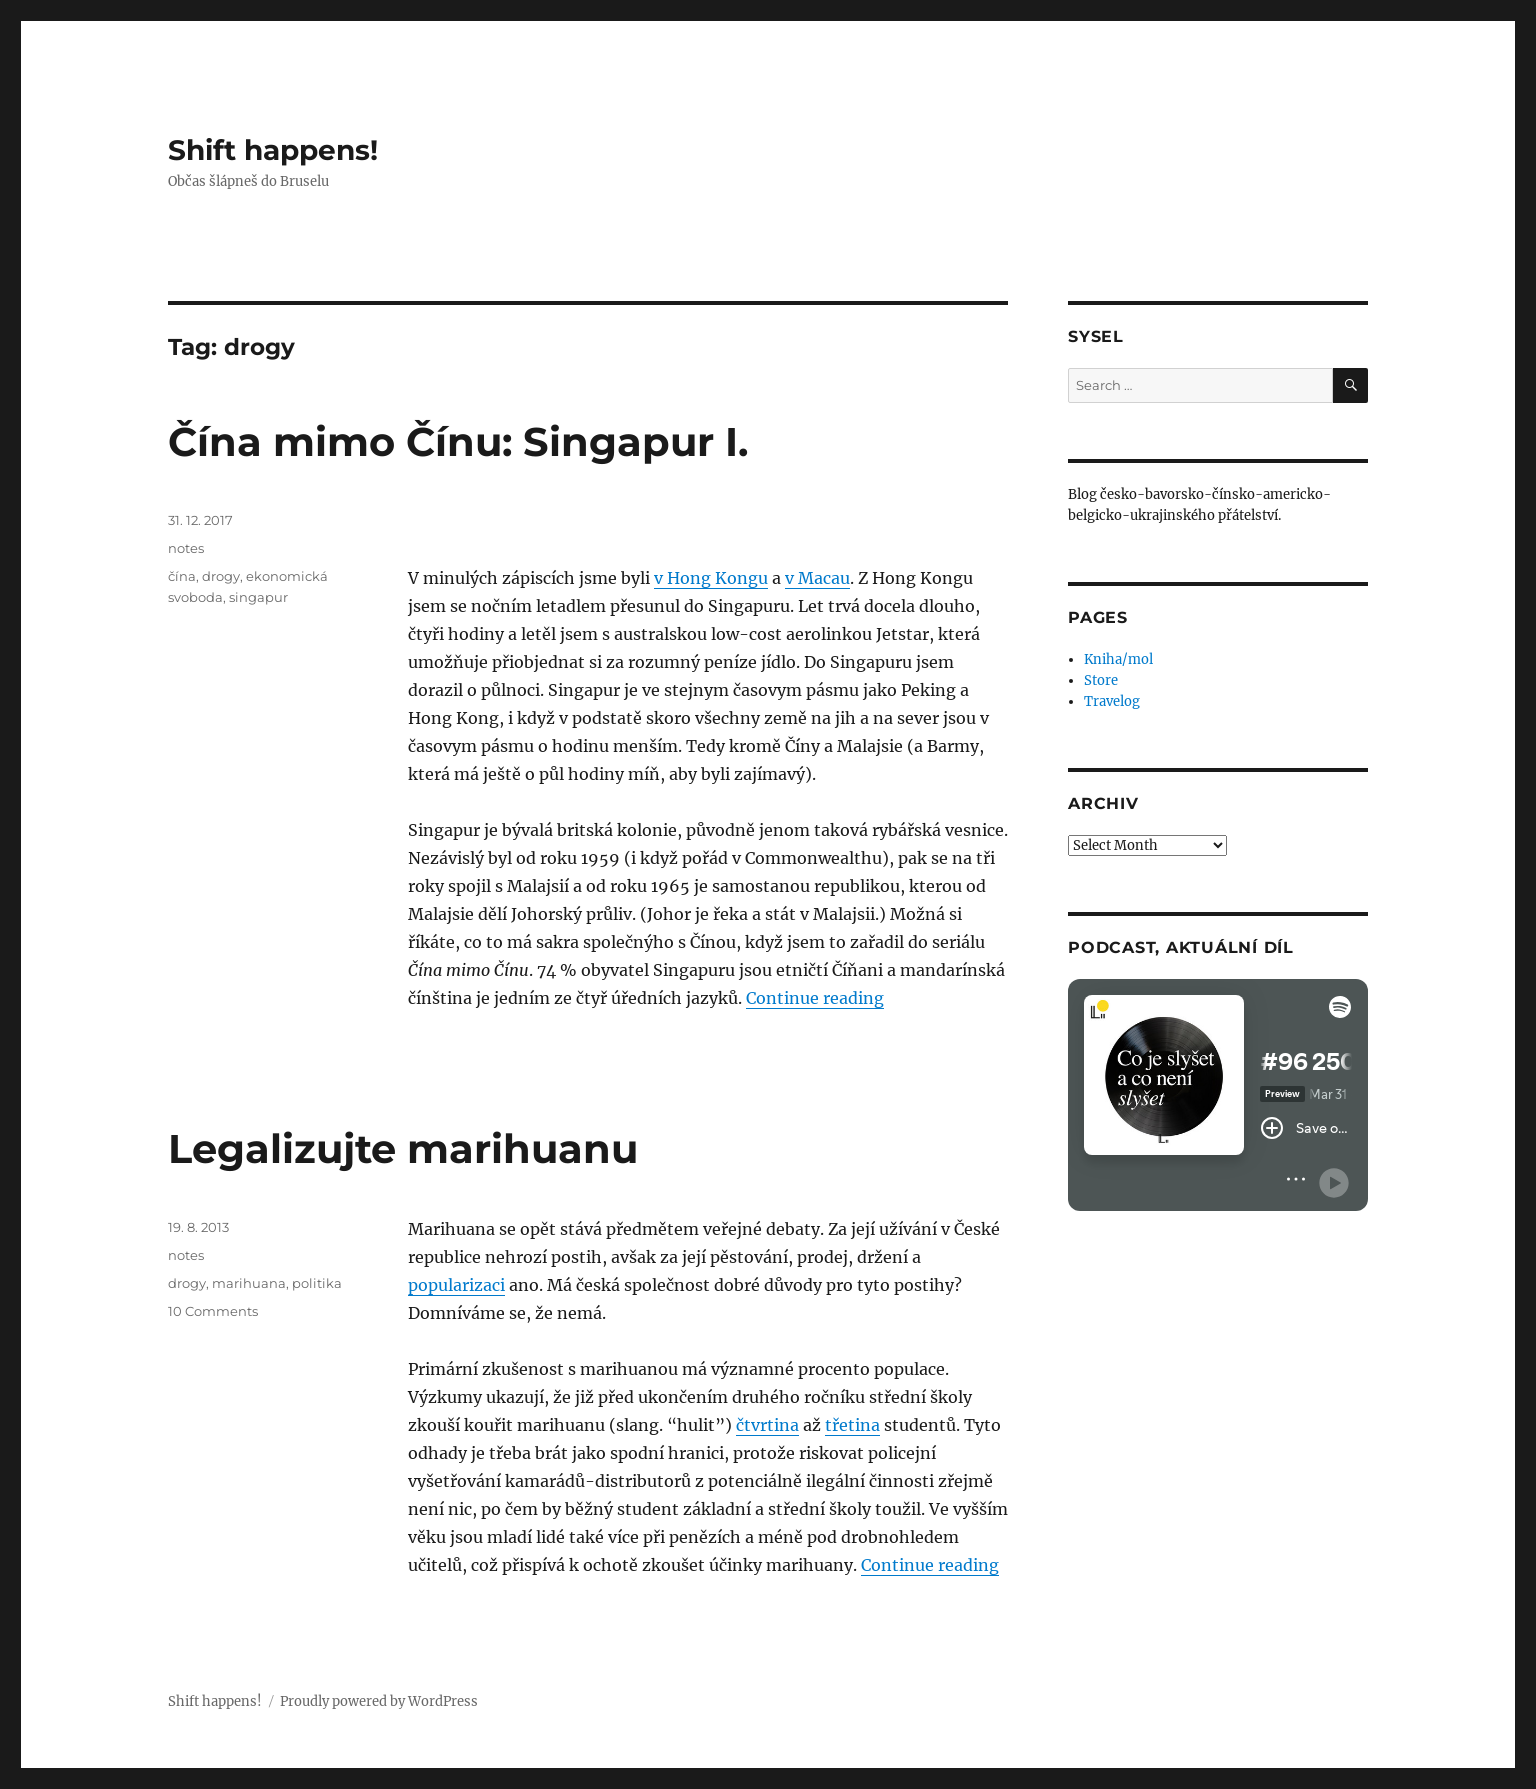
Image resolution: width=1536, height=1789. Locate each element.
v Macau (817, 578)
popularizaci (456, 1285)
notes (186, 548)
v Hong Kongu (711, 578)
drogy (221, 576)
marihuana (249, 1283)
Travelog (1112, 701)
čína (182, 576)
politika (317, 1283)
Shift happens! (273, 150)
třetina (852, 1425)
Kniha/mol (1118, 659)
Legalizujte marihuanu (403, 1148)
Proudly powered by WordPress (379, 1701)
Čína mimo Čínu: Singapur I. (458, 441)
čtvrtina (767, 1425)
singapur (258, 597)
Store (1101, 680)
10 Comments (213, 1311)
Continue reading (815, 998)
